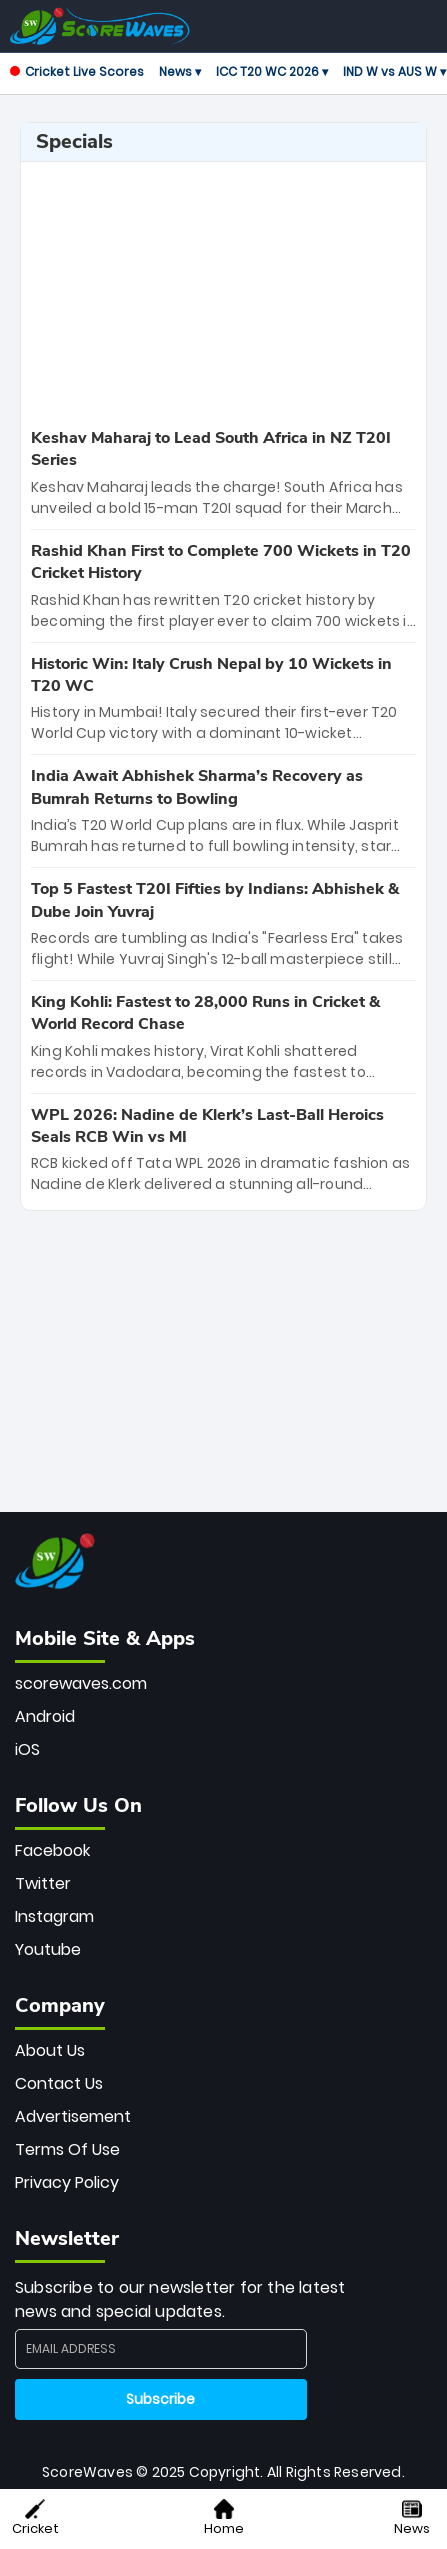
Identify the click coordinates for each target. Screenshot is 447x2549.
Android (45, 1716)
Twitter (43, 1883)
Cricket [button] (35, 2518)
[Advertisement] (224, 292)
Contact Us (59, 2083)
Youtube (48, 1949)
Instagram (54, 1916)
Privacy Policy (67, 2182)
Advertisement (73, 2116)
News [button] (412, 2518)
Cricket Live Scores (77, 71)
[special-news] (223, 473)
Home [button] (224, 2518)
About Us (50, 2050)
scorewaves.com (81, 1683)
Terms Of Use (67, 2149)
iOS (27, 1749)
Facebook (52, 1850)
